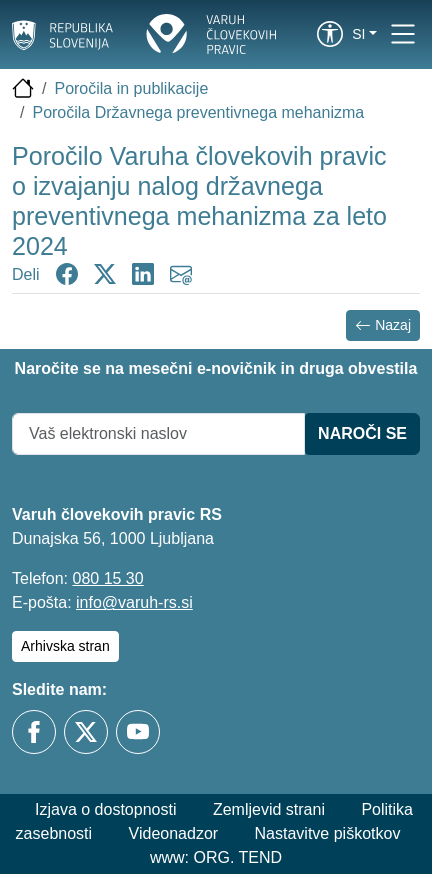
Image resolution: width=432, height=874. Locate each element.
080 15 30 (107, 578)
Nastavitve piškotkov (328, 833)
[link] (330, 34)
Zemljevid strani (269, 809)
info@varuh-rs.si (134, 602)
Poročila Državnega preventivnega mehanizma (198, 112)
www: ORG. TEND (216, 857)
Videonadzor (174, 833)
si (358, 34)
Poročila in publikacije (131, 88)
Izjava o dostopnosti (105, 809)
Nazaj (383, 325)
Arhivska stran (65, 646)
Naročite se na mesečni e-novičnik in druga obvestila (216, 368)
